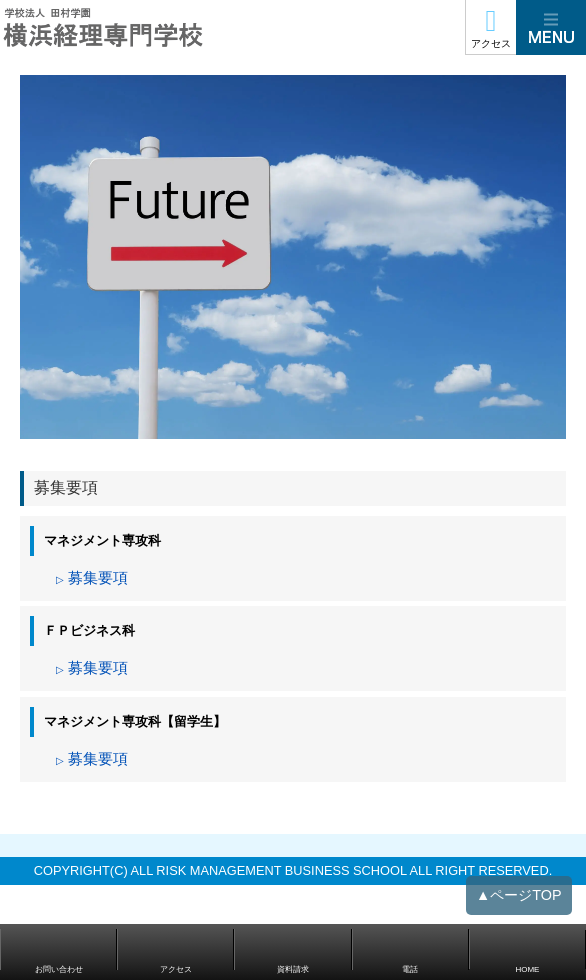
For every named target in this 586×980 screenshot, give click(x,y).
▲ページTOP (519, 903)
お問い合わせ (59, 969)
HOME (527, 969)
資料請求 (293, 969)
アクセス (491, 43)
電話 (410, 969)
